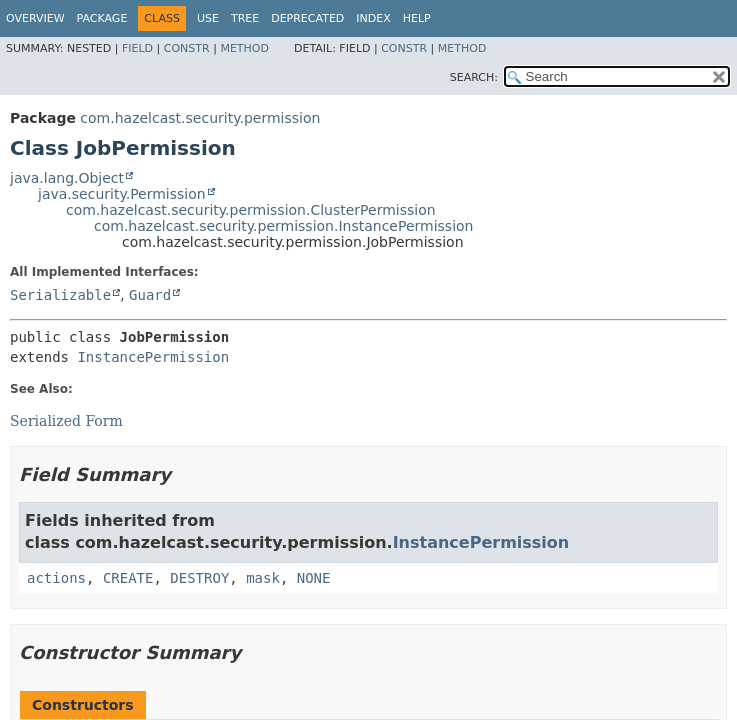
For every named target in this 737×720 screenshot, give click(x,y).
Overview (35, 18)
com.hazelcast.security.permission (200, 118)
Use (208, 18)
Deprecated (307, 18)
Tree (245, 18)
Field (137, 48)
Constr (187, 48)
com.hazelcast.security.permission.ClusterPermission (251, 210)
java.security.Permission (122, 194)
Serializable (60, 295)
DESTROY (199, 578)
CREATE (128, 578)
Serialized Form (66, 421)
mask (263, 578)
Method (244, 48)
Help (417, 18)
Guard (150, 295)
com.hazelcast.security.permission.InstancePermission (283, 226)
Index (373, 18)
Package (102, 18)
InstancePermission (153, 357)
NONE (314, 578)
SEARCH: (474, 77)
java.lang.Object (67, 178)
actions (56, 578)
